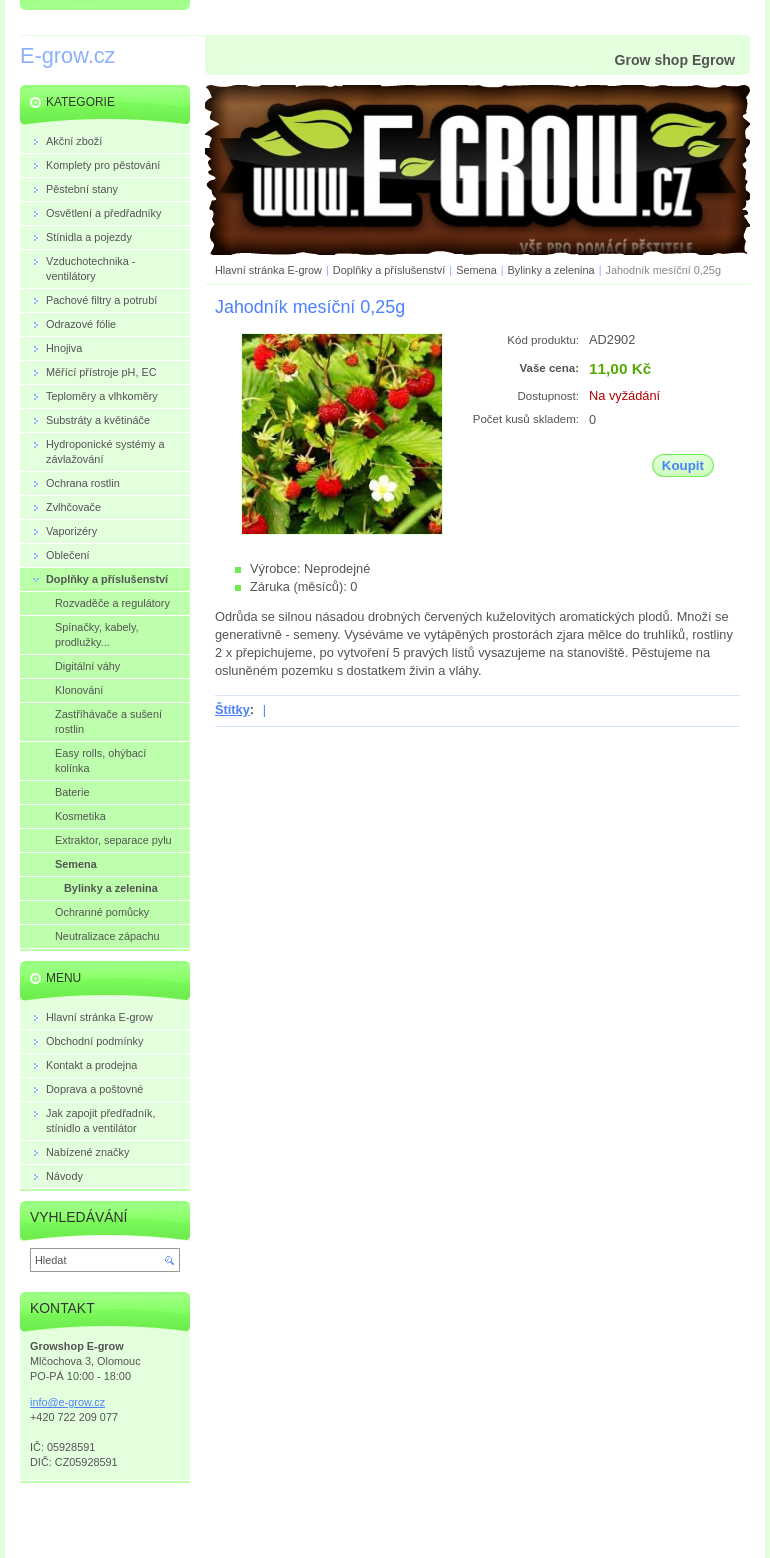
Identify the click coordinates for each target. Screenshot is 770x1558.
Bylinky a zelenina (551, 270)
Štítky (232, 709)
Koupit (683, 465)
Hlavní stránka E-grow (268, 270)
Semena (476, 270)
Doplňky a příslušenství (389, 270)
